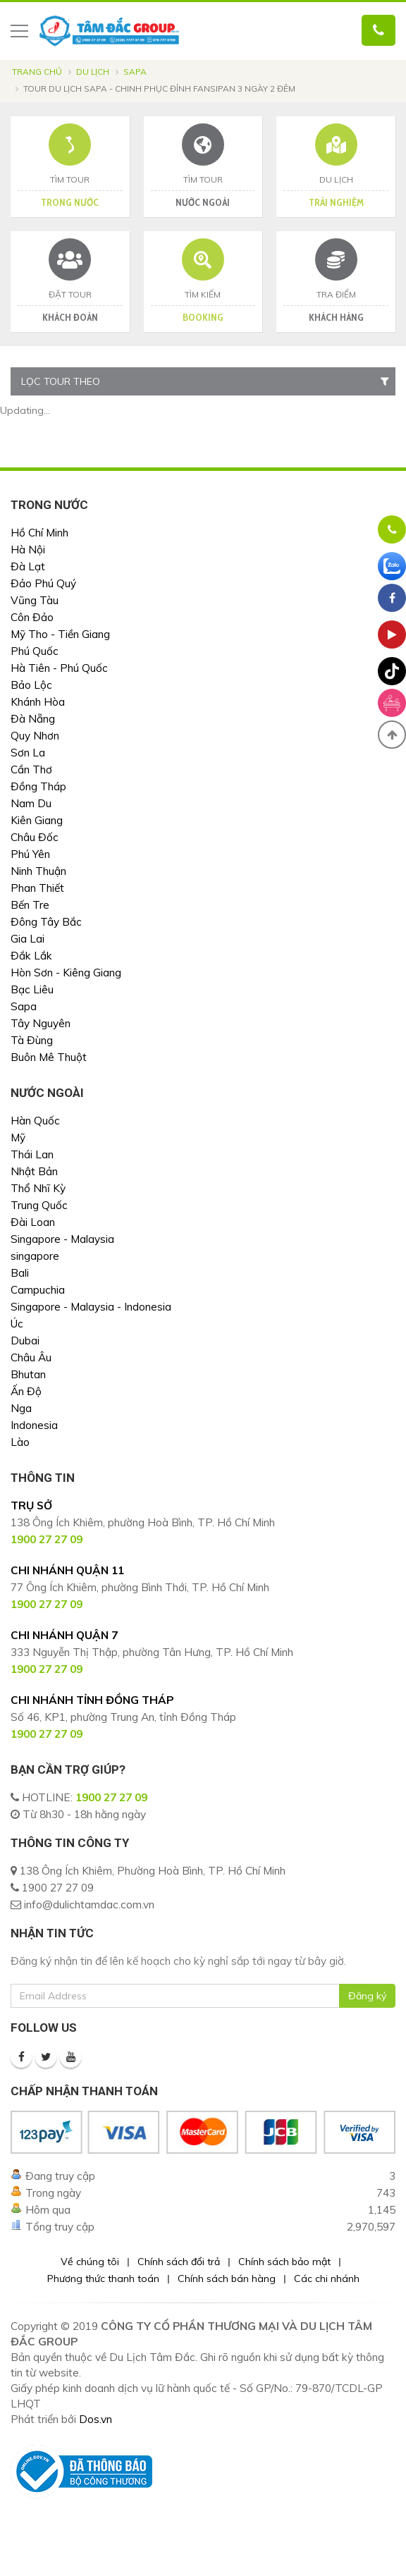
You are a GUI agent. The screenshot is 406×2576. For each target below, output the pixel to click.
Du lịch (92, 71)
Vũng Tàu (35, 600)
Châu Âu (31, 1357)
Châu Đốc (35, 837)
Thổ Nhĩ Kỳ (38, 1188)
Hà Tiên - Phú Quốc (59, 668)
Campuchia (38, 1289)
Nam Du (31, 803)
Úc (17, 1323)
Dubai (25, 1340)
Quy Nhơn (35, 735)
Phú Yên (30, 854)
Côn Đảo (32, 617)
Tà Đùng (32, 1040)
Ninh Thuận (38, 871)
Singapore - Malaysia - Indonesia (91, 1306)
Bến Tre (30, 905)
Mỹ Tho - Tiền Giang (60, 634)
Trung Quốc (39, 1205)
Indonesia (34, 1425)
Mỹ (18, 1137)
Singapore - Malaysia (62, 1239)
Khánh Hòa (38, 702)
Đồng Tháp (38, 786)
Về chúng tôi (90, 2261)
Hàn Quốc (35, 1120)
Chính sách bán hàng (227, 2278)
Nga (21, 1408)
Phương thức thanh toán (103, 2278)
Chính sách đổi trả (178, 2261)
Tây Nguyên (40, 1023)
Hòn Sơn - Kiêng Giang (66, 972)
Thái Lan (32, 1154)
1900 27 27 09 (111, 1797)
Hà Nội (28, 549)
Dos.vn (95, 2419)
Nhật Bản (34, 1171)
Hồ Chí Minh (39, 532)
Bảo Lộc (31, 685)
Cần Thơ (31, 769)
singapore (35, 1256)
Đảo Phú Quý (43, 583)
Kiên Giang (37, 820)
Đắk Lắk (31, 955)
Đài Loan (33, 1222)
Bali (20, 1273)
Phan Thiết (37, 888)
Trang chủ (37, 71)
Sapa (135, 71)
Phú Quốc (35, 651)
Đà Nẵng (33, 718)
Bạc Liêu (32, 989)
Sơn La (28, 752)
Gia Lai (27, 938)
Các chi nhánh (326, 2278)
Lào (20, 1442)
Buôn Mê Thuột (49, 1057)
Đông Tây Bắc (46, 921)
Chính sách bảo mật (284, 2261)
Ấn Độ (26, 1391)
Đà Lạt (28, 566)
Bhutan (28, 1374)
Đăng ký (367, 1995)
